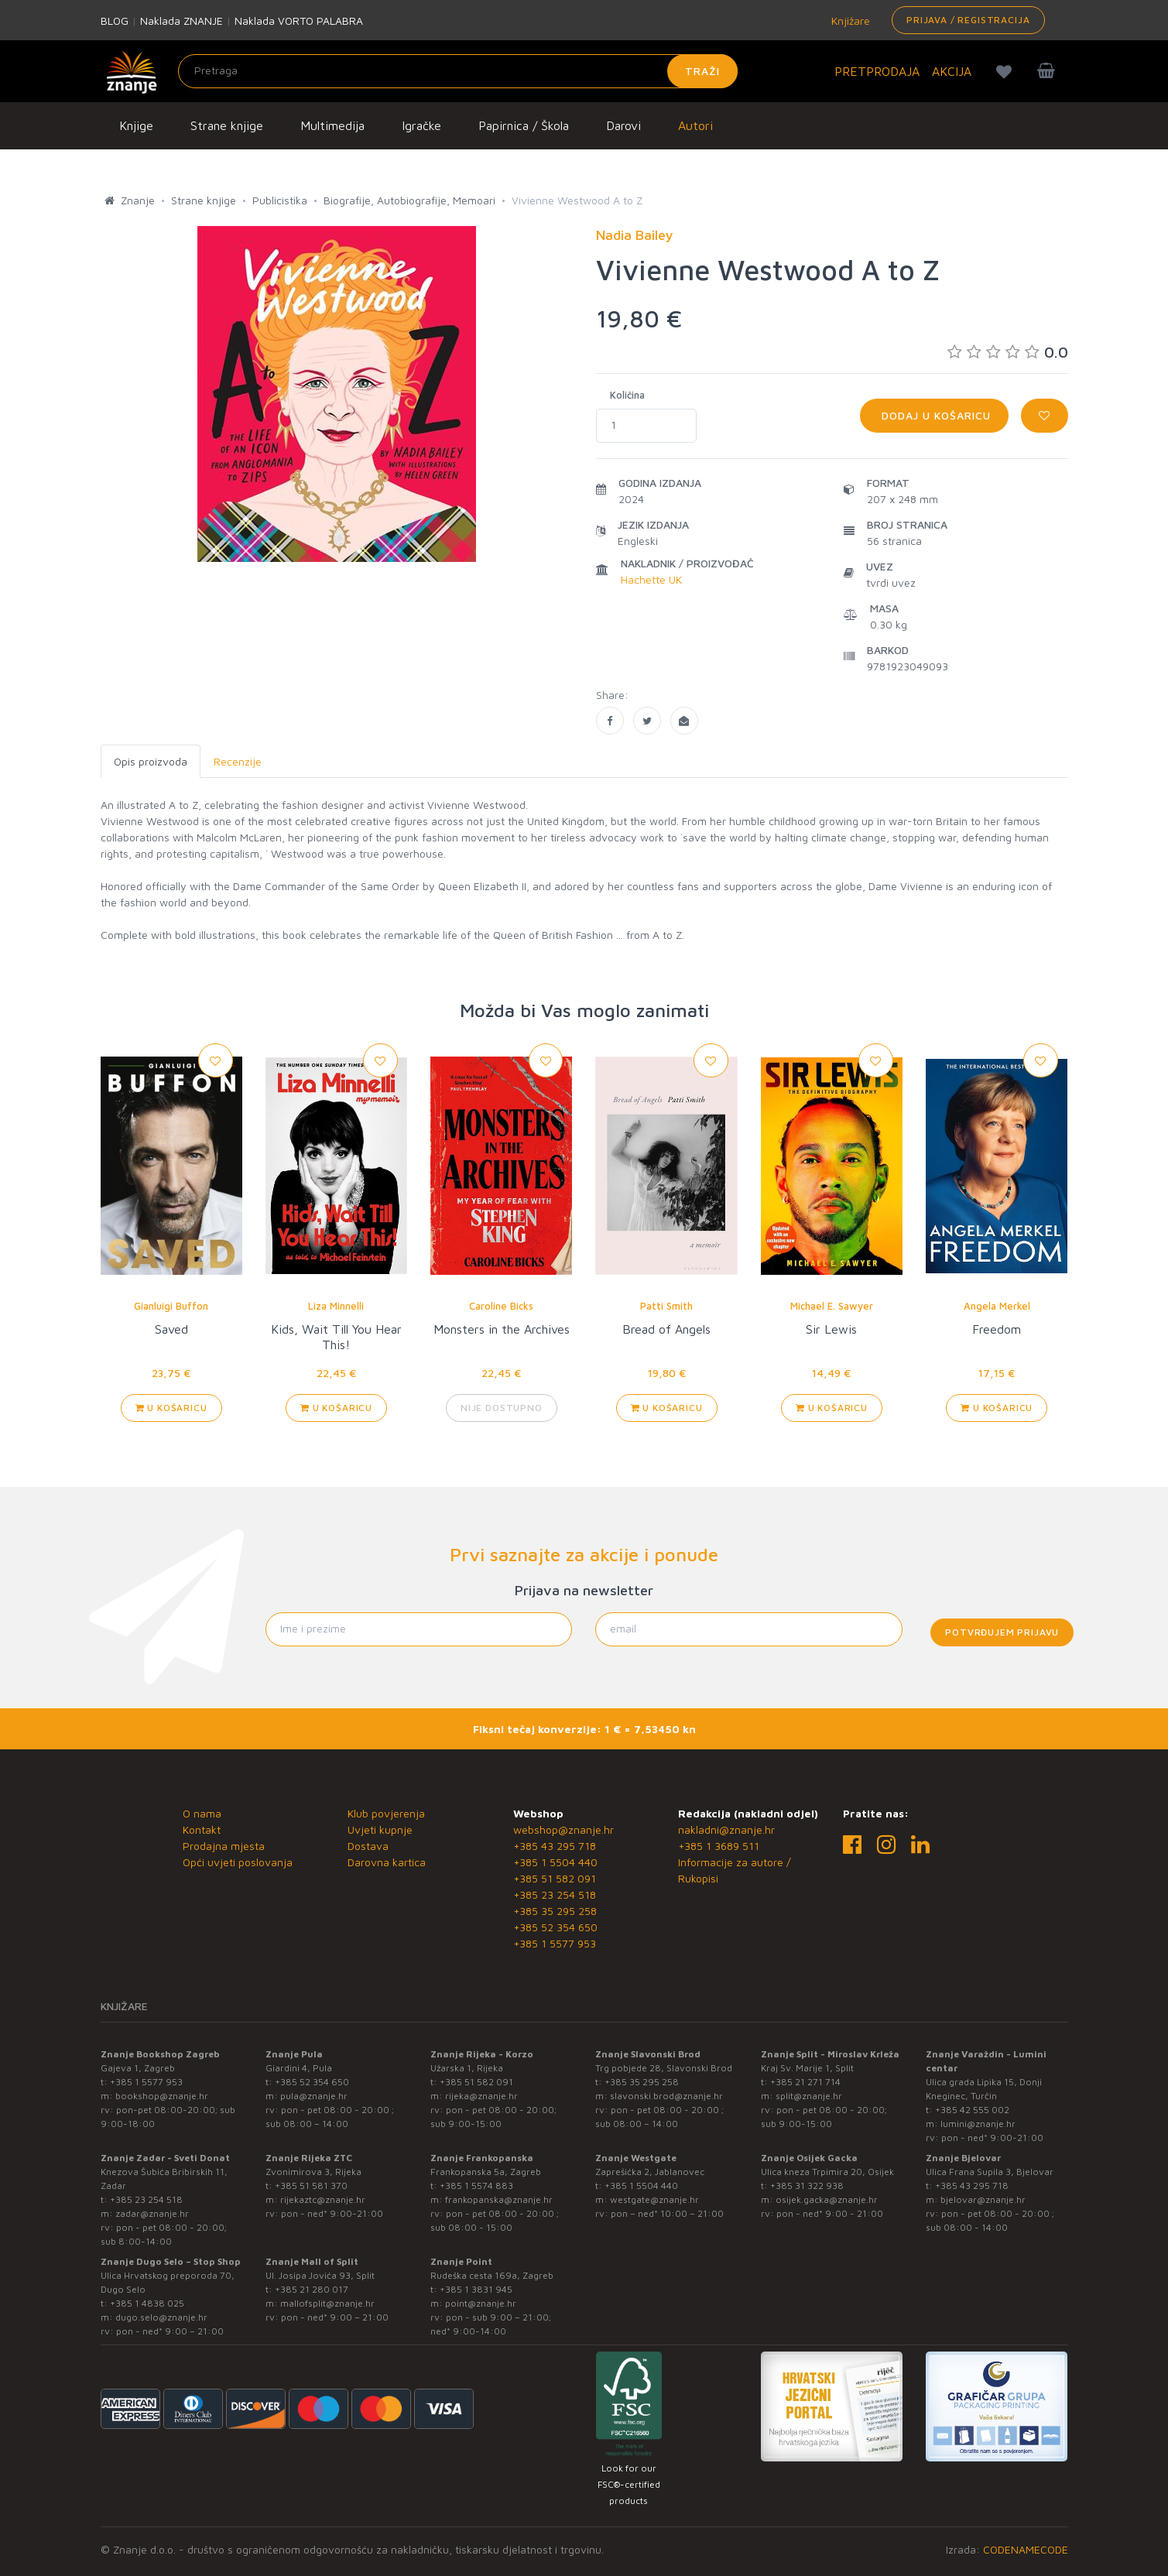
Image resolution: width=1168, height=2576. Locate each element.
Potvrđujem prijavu (1002, 1632)
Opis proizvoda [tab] (150, 761)
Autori (695, 125)
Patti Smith (666, 1306)
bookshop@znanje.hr (161, 2096)
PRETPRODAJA (877, 71)
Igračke (421, 125)
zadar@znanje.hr (152, 2213)
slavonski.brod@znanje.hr (666, 2096)
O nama (202, 1813)
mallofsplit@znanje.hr (327, 2303)
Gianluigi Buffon (171, 1306)
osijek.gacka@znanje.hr (827, 2199)
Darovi (623, 125)
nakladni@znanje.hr (726, 1829)
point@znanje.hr (480, 2303)
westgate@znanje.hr (654, 2199)
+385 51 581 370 (311, 2185)
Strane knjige (226, 125)
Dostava (368, 1845)
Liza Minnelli (336, 1306)
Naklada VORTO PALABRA (299, 20)
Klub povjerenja (386, 1813)
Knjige (136, 125)
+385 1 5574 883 (476, 2185)
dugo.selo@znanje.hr (161, 2317)
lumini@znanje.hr (978, 2123)
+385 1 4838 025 (147, 2303)
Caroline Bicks (501, 1306)
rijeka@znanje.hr (481, 2096)
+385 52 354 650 (555, 1927)
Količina (627, 395)
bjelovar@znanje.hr (983, 2199)
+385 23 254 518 (554, 1894)
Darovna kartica (387, 1862)
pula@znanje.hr (314, 2096)
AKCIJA (951, 71)
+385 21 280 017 (311, 2289)
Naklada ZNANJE (181, 20)
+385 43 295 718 (554, 1845)
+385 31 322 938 (807, 2185)
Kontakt (202, 1829)
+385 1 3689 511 (718, 1845)
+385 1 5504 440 (555, 1862)
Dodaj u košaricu (934, 415)
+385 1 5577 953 (554, 1943)
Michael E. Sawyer (831, 1306)
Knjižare (849, 20)
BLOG (114, 20)
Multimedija (332, 125)
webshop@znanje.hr (563, 1829)
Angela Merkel (997, 1306)
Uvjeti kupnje (380, 1829)
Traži (702, 70)
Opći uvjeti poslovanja (238, 1862)
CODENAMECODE (1025, 2549)
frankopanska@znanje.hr (499, 2199)
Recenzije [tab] (238, 761)
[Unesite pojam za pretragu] (458, 71)
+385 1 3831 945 (476, 2289)
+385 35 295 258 (555, 1910)
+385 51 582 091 (554, 1878)
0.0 (1007, 352)
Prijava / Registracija (967, 20)
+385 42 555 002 (972, 2109)
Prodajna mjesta (224, 1845)
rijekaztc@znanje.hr (322, 2199)
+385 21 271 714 (805, 2082)
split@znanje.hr (809, 2096)
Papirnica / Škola (523, 125)
